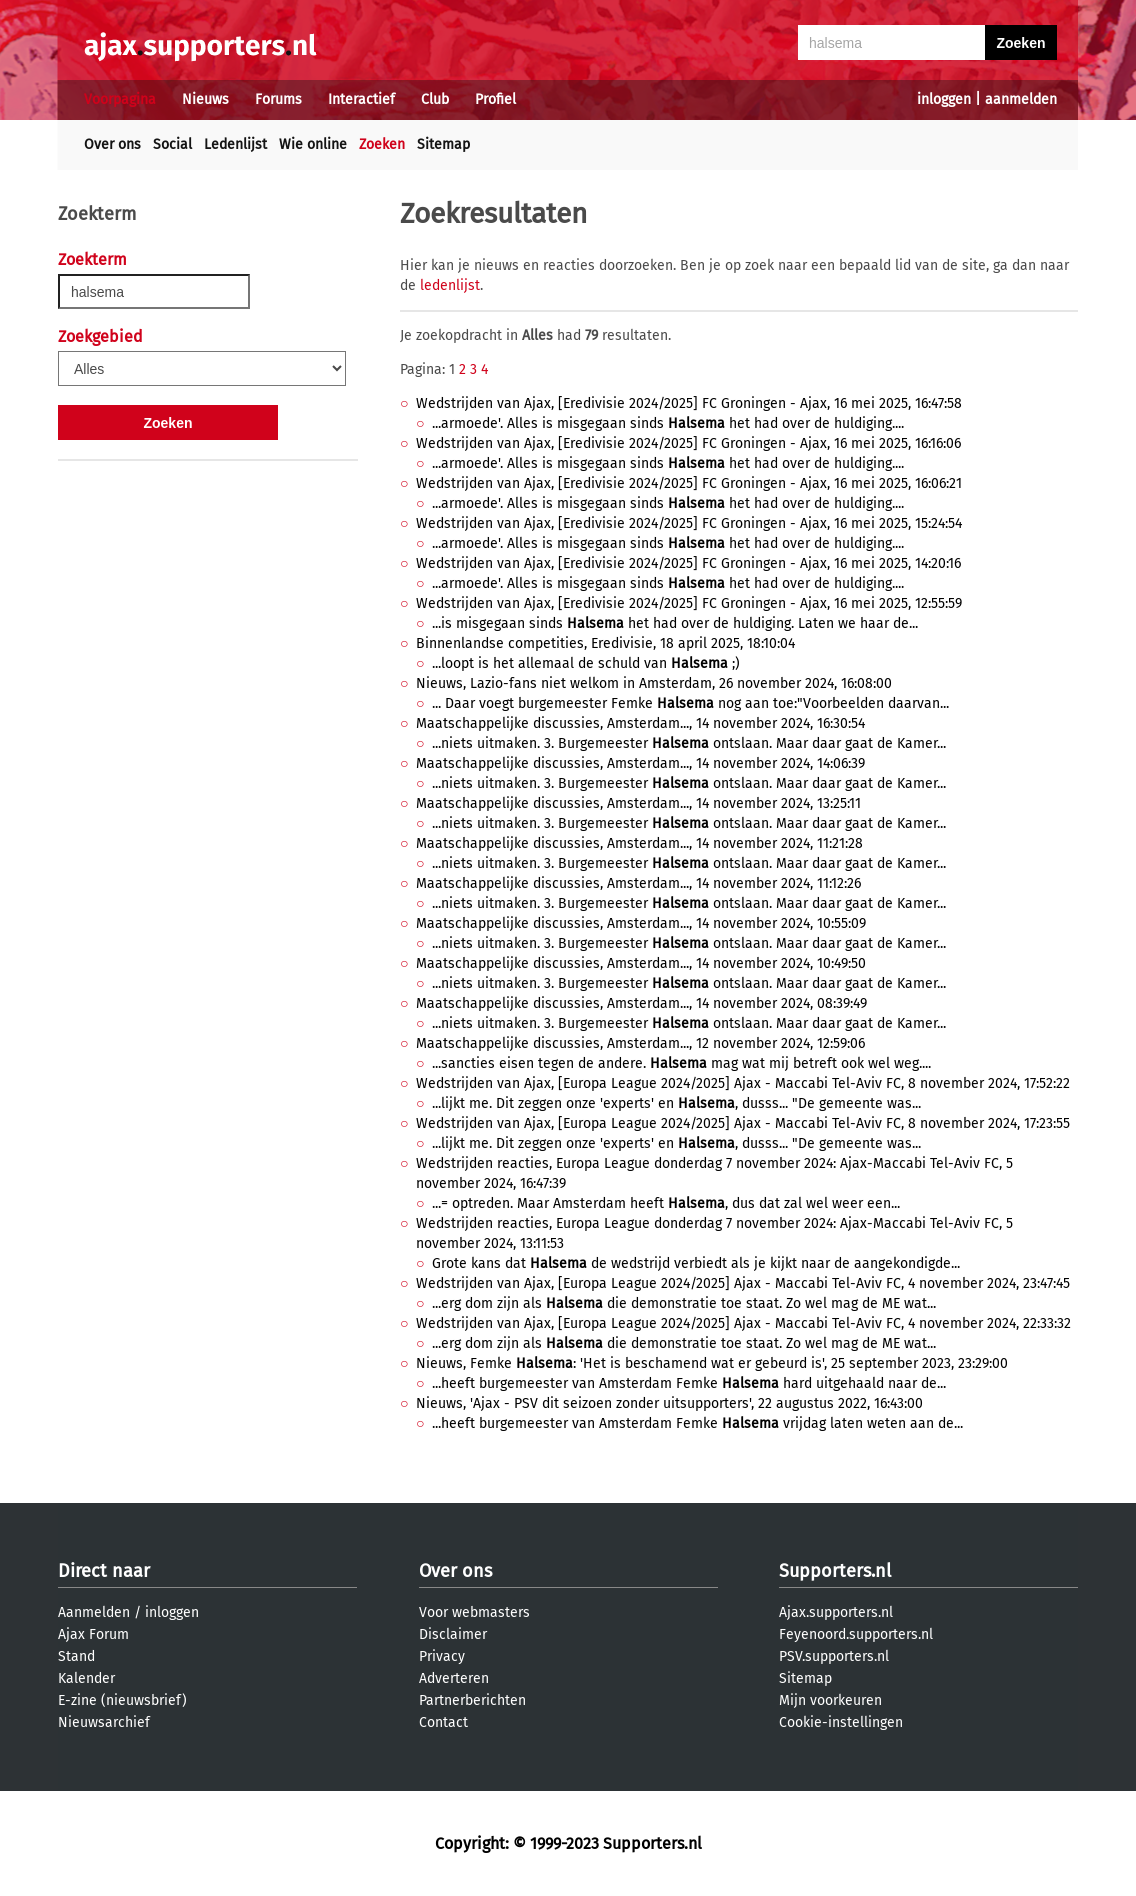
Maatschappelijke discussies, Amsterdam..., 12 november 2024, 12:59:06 (640, 1043)
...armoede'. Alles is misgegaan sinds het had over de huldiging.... (668, 423)
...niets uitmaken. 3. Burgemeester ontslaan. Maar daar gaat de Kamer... (689, 743)
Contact (443, 1722)
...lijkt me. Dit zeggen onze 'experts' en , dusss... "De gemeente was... (676, 1103)
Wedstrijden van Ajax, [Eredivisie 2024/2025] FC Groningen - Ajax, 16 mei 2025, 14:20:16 (688, 563)
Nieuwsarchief (104, 1722)
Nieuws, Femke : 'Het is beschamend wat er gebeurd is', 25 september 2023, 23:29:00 (712, 1363)
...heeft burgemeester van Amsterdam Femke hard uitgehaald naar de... (689, 1383)
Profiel (495, 99)
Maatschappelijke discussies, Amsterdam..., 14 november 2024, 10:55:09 (641, 923)
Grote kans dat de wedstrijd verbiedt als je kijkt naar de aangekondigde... (696, 1263)
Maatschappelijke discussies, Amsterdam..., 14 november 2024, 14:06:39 (640, 763)
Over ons (112, 144)
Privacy (442, 1656)
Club (435, 99)
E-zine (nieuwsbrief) (122, 1700)
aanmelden (1021, 99)
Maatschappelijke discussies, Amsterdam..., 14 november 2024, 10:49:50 (641, 963)
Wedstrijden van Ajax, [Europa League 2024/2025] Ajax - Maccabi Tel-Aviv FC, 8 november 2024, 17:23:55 (743, 1123)
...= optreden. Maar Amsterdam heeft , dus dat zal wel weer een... (666, 1203)
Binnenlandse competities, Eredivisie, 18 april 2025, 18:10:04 (605, 643)
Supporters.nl (835, 1571)
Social (172, 144)
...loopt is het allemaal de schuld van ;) (586, 663)
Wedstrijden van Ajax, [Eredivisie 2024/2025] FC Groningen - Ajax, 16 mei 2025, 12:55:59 (689, 603)
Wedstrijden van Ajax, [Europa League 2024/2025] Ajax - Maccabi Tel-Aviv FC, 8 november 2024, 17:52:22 (743, 1083)
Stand (76, 1656)
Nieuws (205, 99)
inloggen (944, 99)
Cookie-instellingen (841, 1722)
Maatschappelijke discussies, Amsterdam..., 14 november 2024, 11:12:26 (638, 883)
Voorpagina (120, 99)
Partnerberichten (472, 1700)
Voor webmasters (474, 1612)
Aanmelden (94, 1612)
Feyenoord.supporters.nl (856, 1634)
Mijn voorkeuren (830, 1700)
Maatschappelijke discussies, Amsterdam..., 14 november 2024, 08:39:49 (641, 1003)
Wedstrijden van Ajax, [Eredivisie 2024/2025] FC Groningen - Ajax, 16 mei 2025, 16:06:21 (689, 483)
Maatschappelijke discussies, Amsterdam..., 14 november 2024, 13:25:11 (638, 803)
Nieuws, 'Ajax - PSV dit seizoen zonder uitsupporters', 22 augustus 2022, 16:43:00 (669, 1403)
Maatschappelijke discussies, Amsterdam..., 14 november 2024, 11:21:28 (639, 843)
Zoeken (382, 144)
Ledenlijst (235, 144)
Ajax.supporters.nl (836, 1612)
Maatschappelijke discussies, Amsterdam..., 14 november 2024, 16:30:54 (640, 723)
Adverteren (454, 1678)
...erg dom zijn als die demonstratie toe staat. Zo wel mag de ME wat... (684, 1303)
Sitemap (443, 144)
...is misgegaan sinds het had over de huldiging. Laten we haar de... (675, 623)
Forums (278, 99)
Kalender (86, 1678)
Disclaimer (453, 1634)
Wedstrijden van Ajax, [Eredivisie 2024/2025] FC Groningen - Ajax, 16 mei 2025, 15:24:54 (689, 523)
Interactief (361, 99)
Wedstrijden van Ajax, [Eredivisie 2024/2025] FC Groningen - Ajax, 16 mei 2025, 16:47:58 (689, 403)
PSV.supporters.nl (834, 1656)
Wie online (313, 144)
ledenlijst (450, 285)
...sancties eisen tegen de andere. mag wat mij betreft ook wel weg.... (681, 1063)
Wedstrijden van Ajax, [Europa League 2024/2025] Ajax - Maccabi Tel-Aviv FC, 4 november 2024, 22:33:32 (743, 1323)
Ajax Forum (93, 1634)
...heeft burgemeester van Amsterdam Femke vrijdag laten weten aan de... (697, 1423)
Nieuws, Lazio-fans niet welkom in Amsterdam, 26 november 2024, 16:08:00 (654, 683)
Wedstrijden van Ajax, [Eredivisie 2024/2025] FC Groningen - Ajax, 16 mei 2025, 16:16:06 (688, 443)
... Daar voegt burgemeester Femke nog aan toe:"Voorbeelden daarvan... (690, 703)
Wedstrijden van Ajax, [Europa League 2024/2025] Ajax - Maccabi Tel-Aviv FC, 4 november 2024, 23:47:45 (743, 1283)
